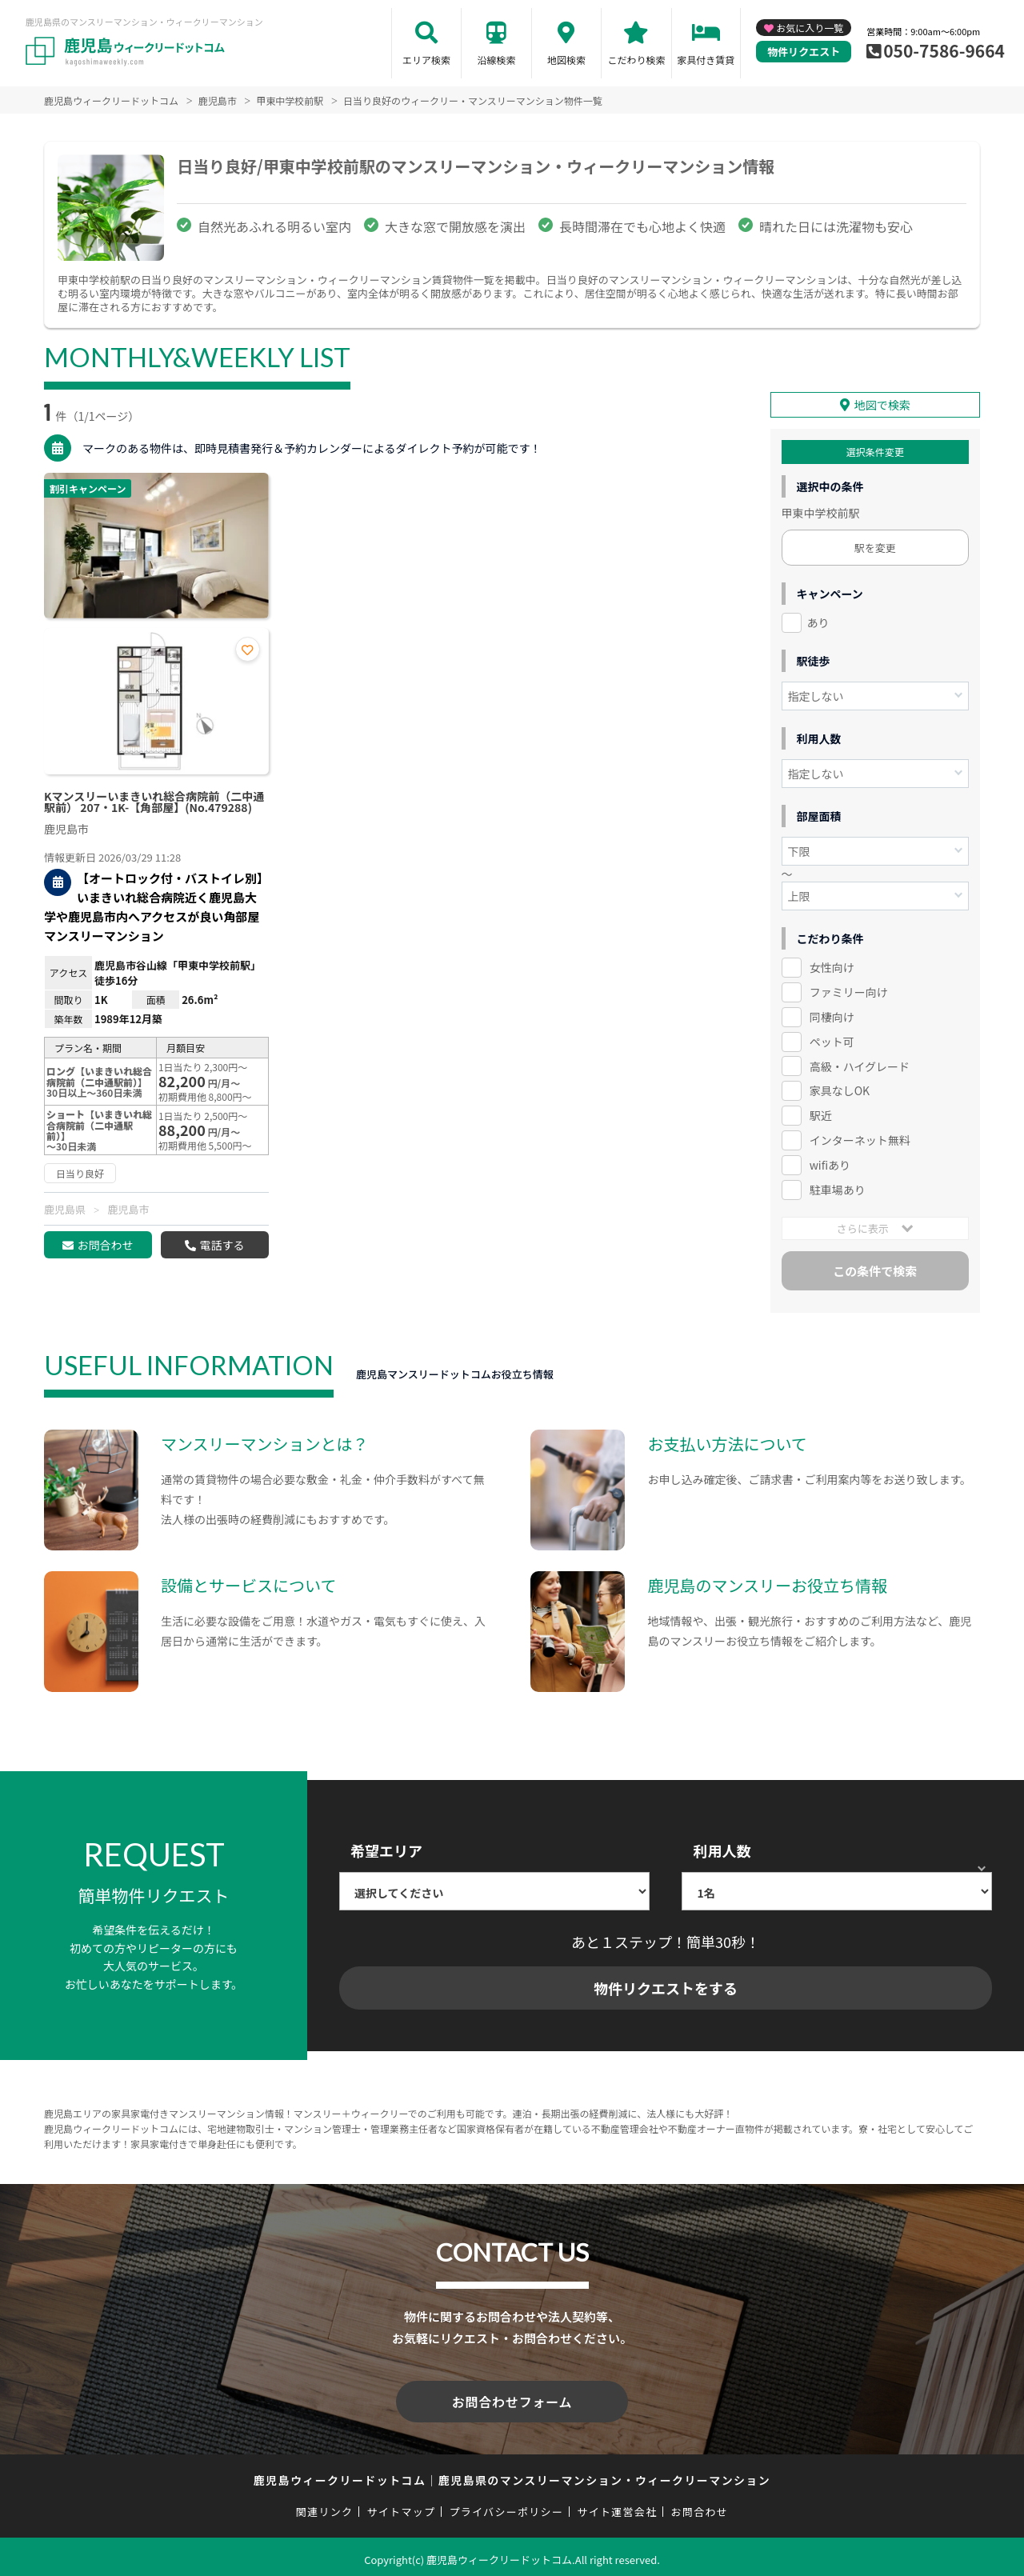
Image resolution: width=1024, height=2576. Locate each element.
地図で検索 (882, 402)
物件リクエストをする (666, 1985)
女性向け (832, 965)
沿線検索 (496, 59)
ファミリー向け (849, 990)
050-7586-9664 (944, 50)
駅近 (821, 1113)
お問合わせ (105, 1245)
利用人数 (721, 1848)
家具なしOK (840, 1088)
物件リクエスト (803, 51)
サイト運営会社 (617, 2505)
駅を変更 (875, 545)
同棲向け (832, 1014)
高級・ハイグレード (860, 1063)
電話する (221, 1245)
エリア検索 (426, 59)
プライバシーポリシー (506, 2505)
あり (818, 620)
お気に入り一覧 (809, 27)
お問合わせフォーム (512, 2398)
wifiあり (830, 1162)
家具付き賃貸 (705, 59)
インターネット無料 (860, 1138)
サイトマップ (401, 2505)
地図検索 (566, 59)
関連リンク (325, 2505)
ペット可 (832, 1038)
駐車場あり (838, 1187)
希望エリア (386, 1848)
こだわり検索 (636, 59)
